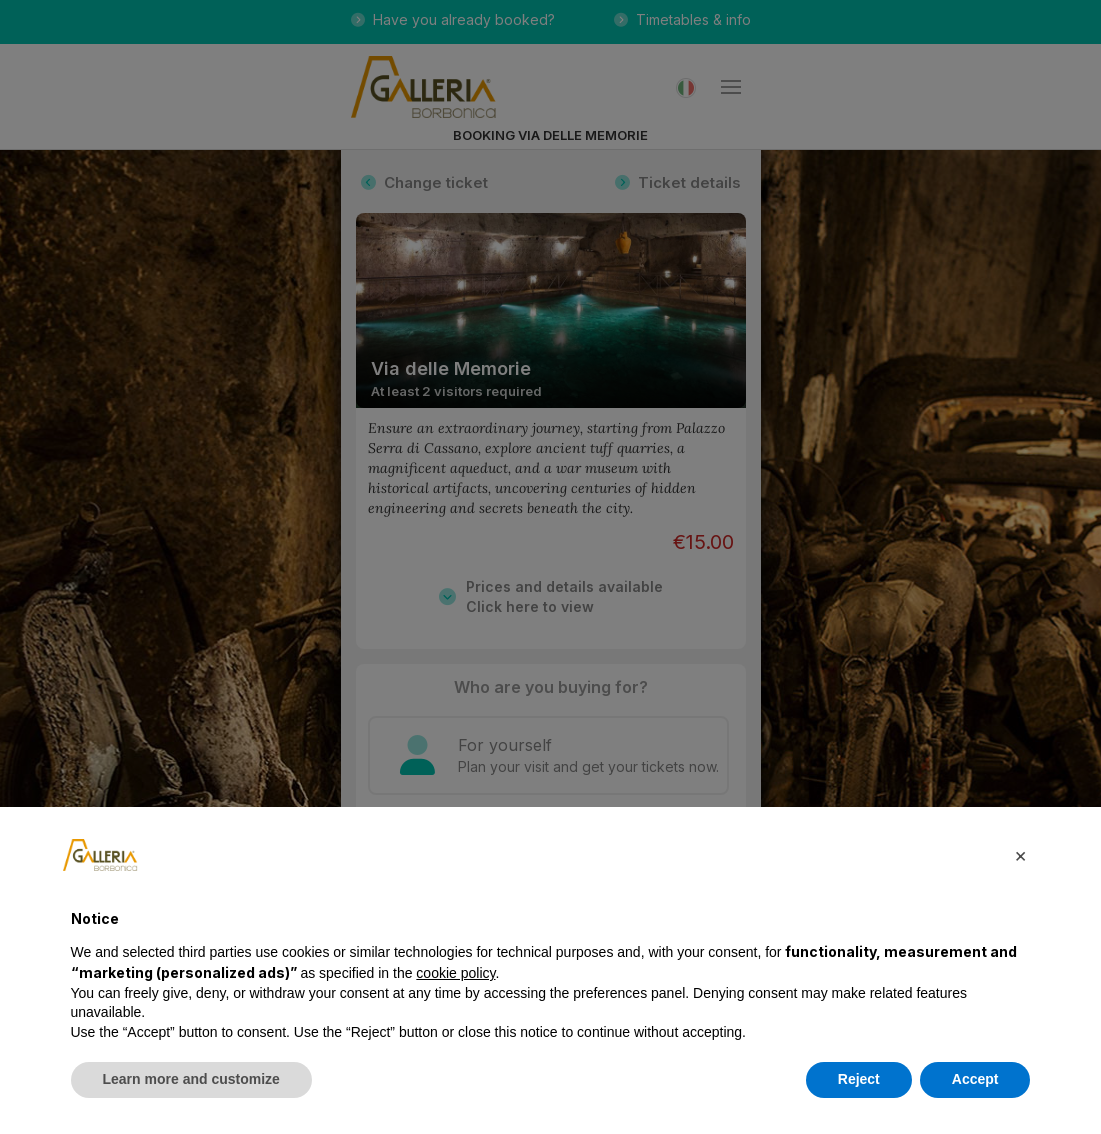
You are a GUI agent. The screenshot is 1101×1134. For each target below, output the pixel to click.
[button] (1021, 855)
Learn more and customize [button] (191, 1079)
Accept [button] (975, 1079)
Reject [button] (859, 1079)
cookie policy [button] (455, 973)
